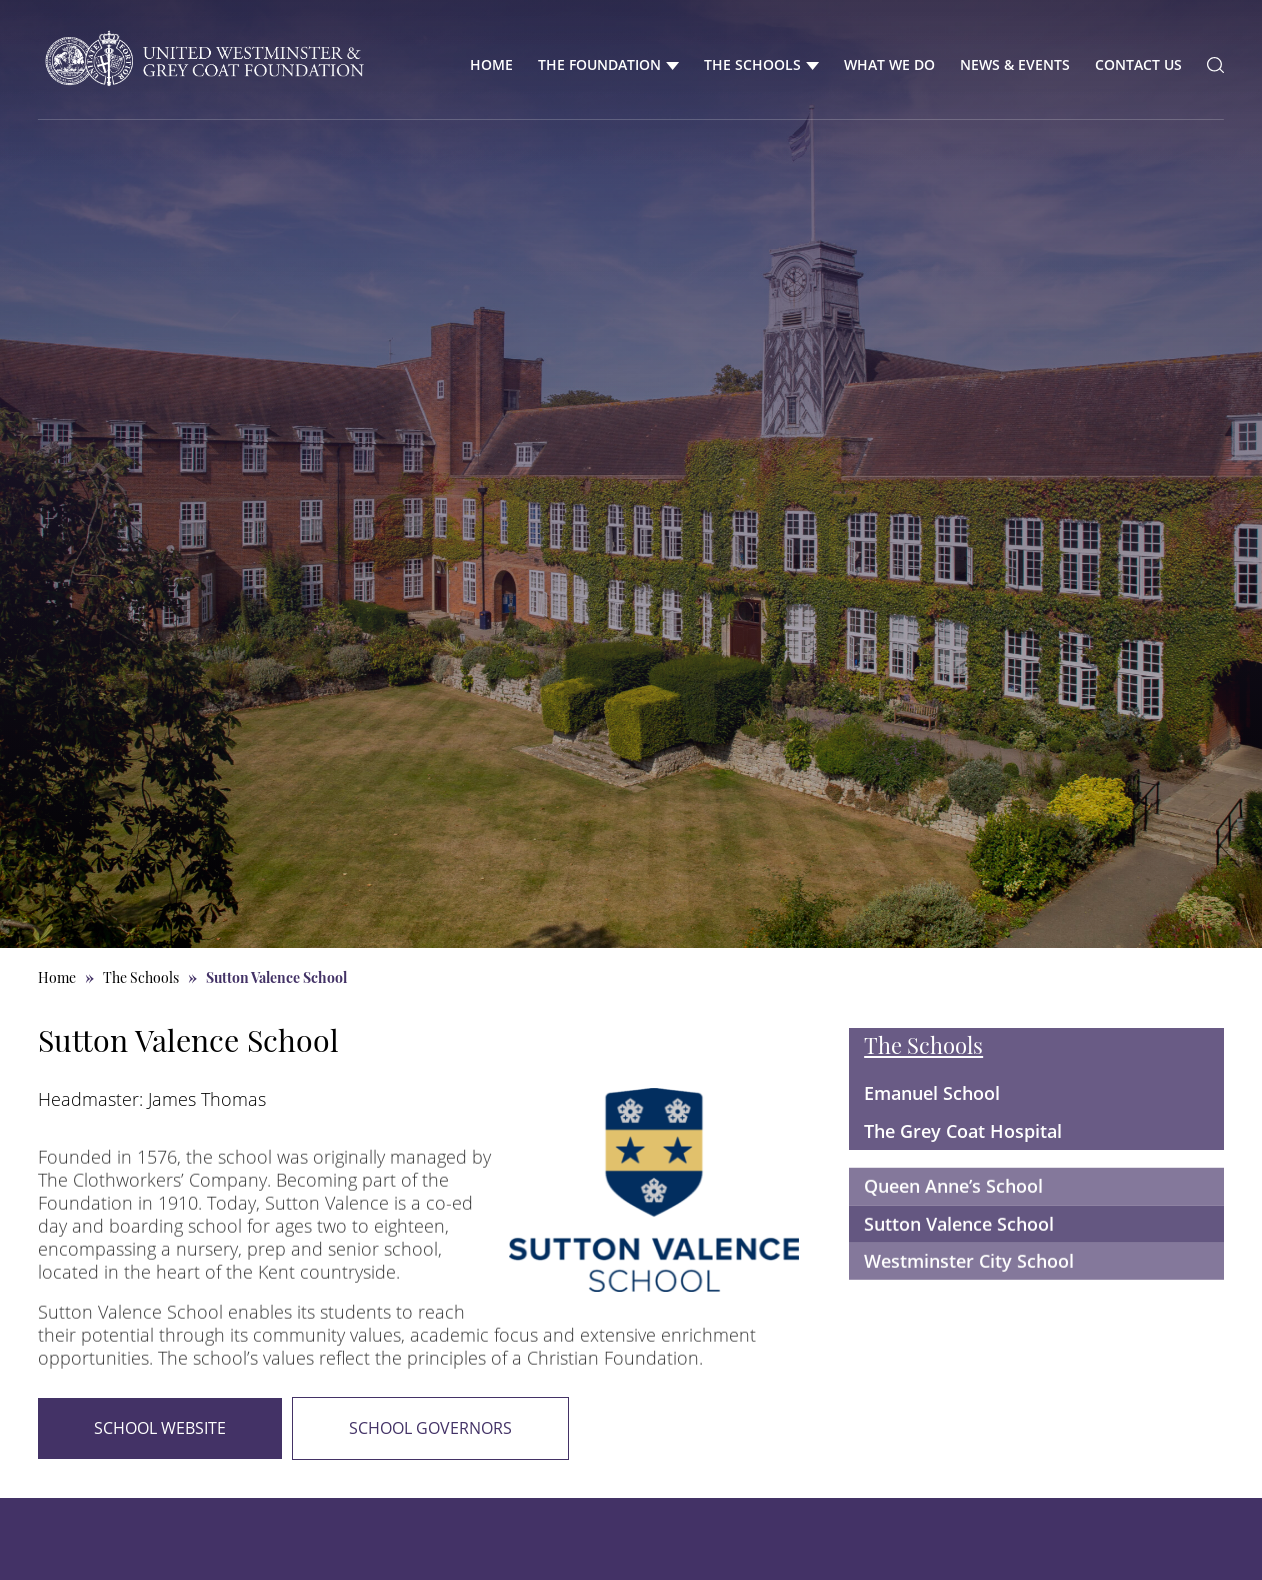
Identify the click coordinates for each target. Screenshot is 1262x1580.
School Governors (430, 1428)
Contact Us (1138, 64)
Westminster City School (969, 1293)
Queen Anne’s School (953, 1219)
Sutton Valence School (959, 1256)
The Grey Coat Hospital (963, 1131)
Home (491, 64)
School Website (160, 1428)
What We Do (889, 64)
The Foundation (599, 64)
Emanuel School (932, 1093)
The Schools (752, 64)
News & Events (1015, 64)
